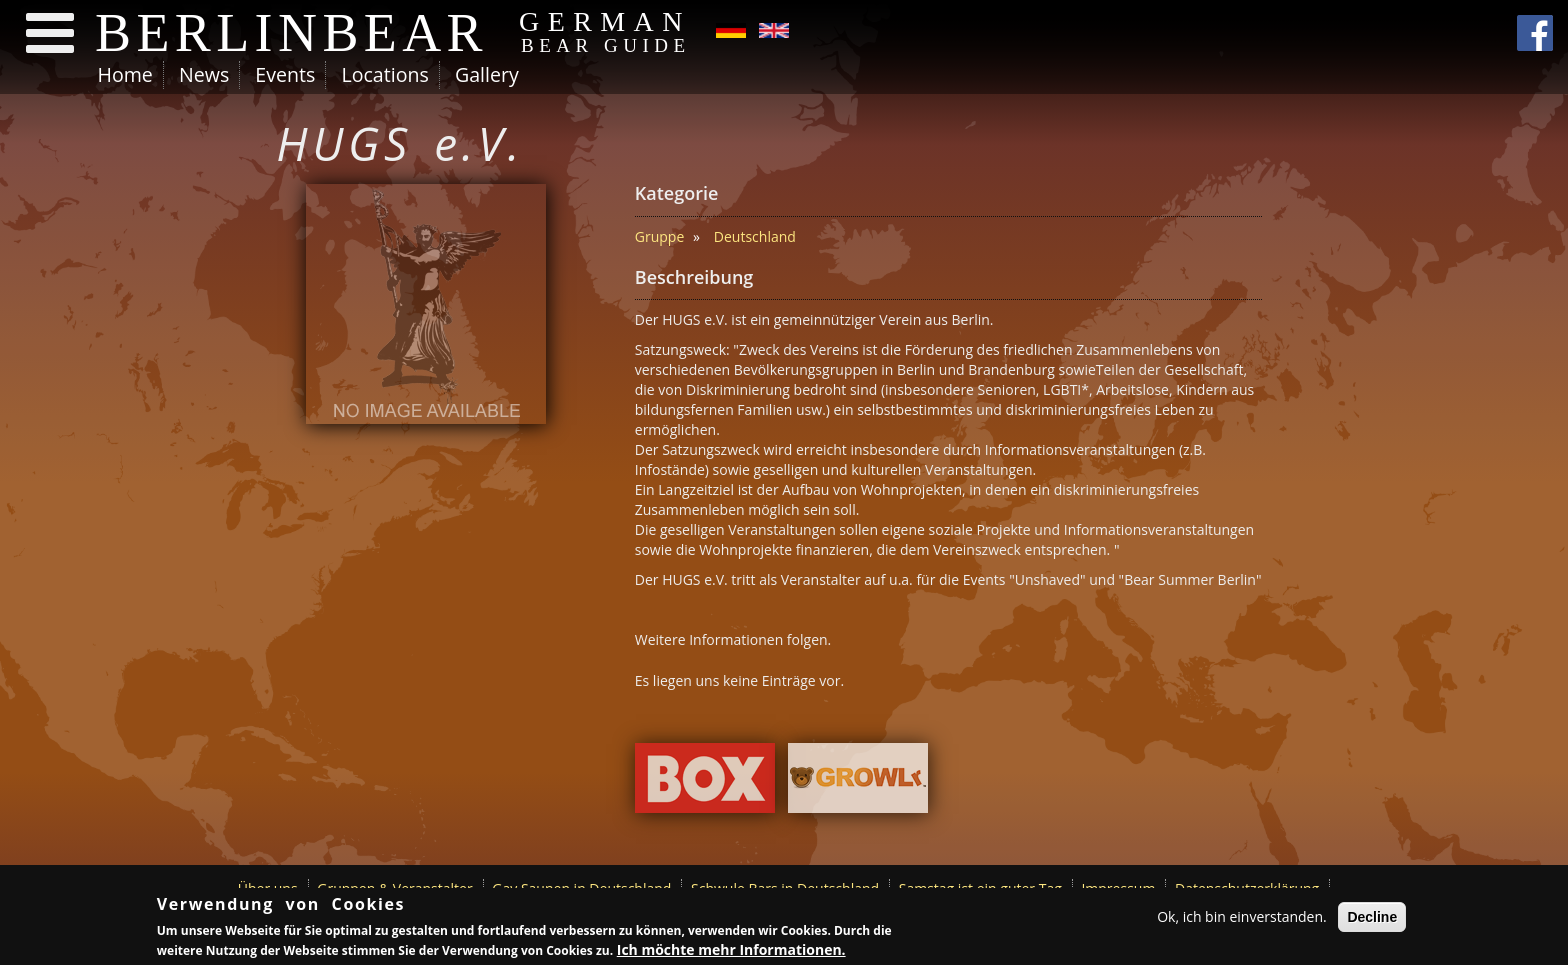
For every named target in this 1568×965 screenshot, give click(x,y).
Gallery (487, 74)
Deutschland (755, 236)
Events (285, 74)
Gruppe (659, 236)
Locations (384, 74)
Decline (1372, 918)
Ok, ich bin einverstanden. (1242, 917)
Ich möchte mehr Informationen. (731, 950)
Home (125, 74)
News (204, 74)
